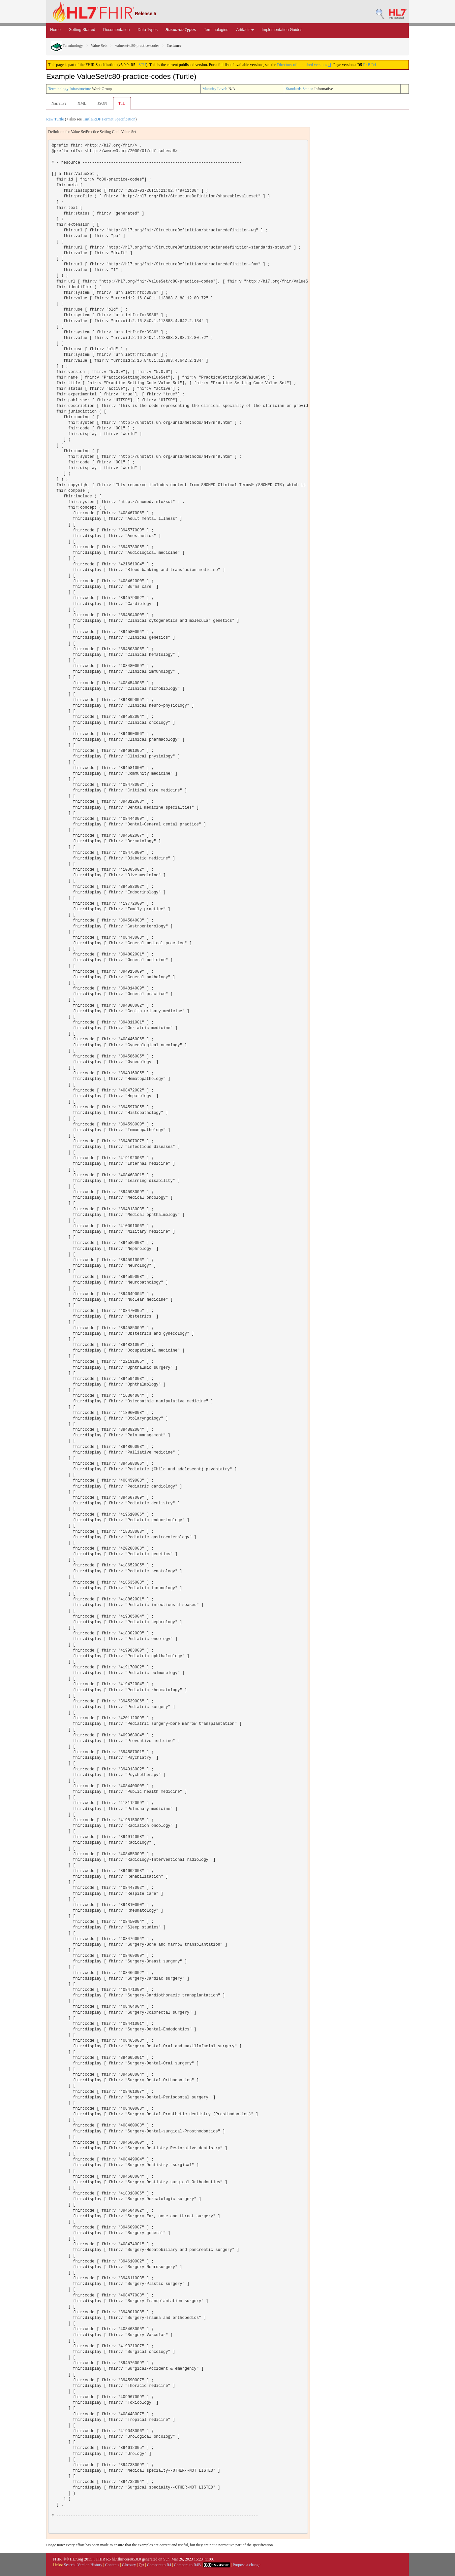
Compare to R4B (187, 2564)
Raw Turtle (55, 119)
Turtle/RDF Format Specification (109, 119)
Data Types (147, 29)
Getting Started (82, 29)
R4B (366, 64)
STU (142, 64)
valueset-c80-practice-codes (137, 45)
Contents (112, 2564)
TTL (122, 103)
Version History (90, 2564)
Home (55, 29)
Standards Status (299, 88)
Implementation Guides (282, 29)
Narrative (58, 103)
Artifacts (245, 29)
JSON (102, 103)
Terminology (67, 45)
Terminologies (216, 29)
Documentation (116, 29)
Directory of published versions (304, 64)
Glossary (129, 2564)
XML (81, 103)
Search (69, 2564)
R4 (373, 64)
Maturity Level (214, 88)
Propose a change (246, 2564)
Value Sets (99, 45)
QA (141, 2564)
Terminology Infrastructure (69, 88)
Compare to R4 (159, 2564)
